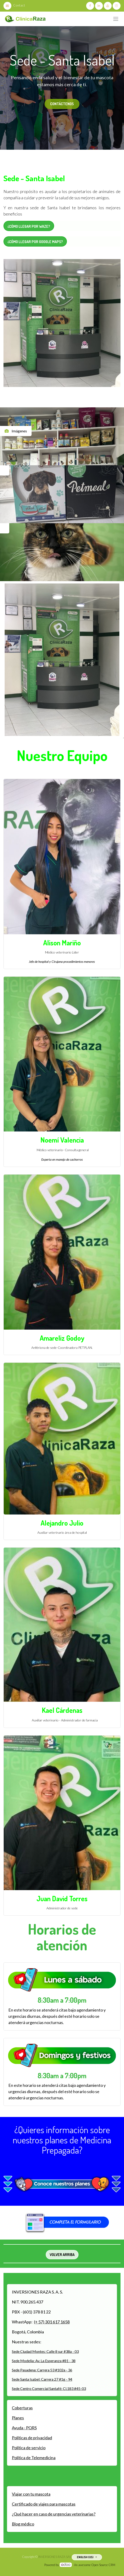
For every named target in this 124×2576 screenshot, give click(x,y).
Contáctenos (62, 103)
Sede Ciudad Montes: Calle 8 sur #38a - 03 (45, 2351)
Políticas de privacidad (32, 2437)
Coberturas (22, 2407)
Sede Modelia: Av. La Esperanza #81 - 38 (43, 2360)
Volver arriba (62, 2254)
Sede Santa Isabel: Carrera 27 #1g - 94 (42, 2379)
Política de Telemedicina (33, 2457)
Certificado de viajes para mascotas (43, 2503)
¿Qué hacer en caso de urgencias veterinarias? (53, 2513)
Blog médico (23, 2523)
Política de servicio (29, 2447)
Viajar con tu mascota (31, 2494)
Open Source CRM (103, 2565)
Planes (18, 2417)
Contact (14, 5)
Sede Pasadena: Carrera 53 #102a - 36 (42, 2370)
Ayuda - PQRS (24, 2427)
